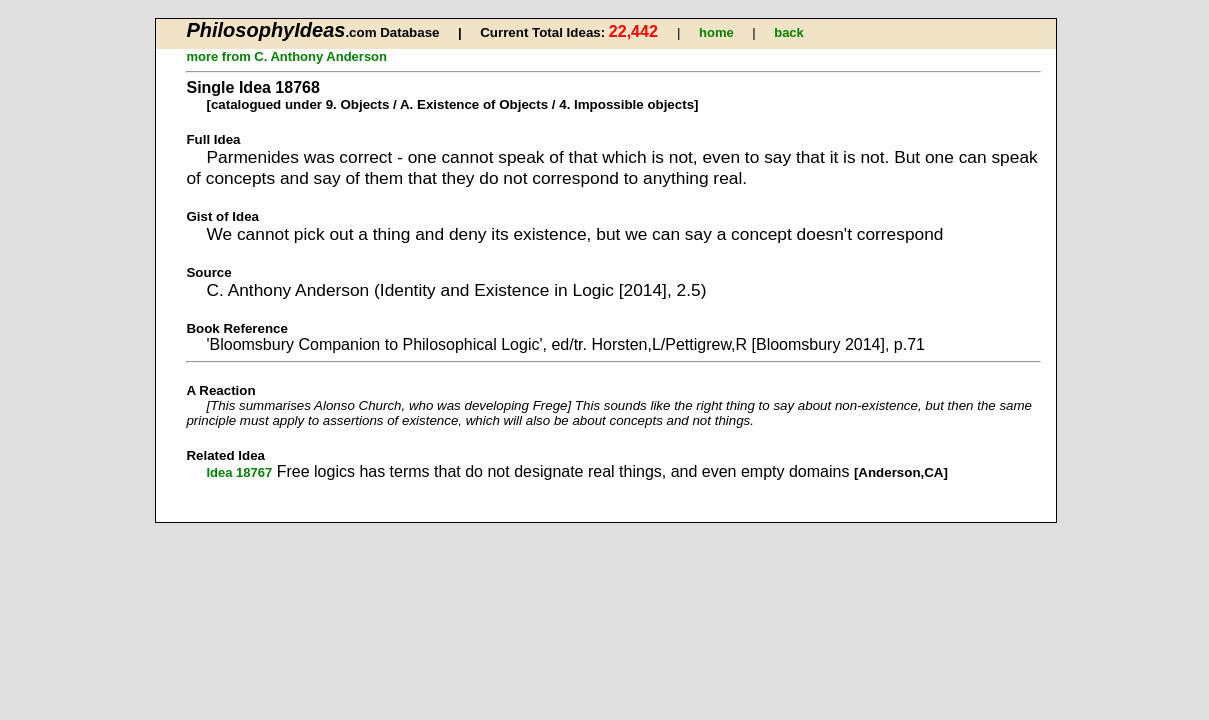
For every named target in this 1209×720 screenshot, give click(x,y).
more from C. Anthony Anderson (286, 56)
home (716, 32)
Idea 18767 (239, 472)
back (789, 32)
